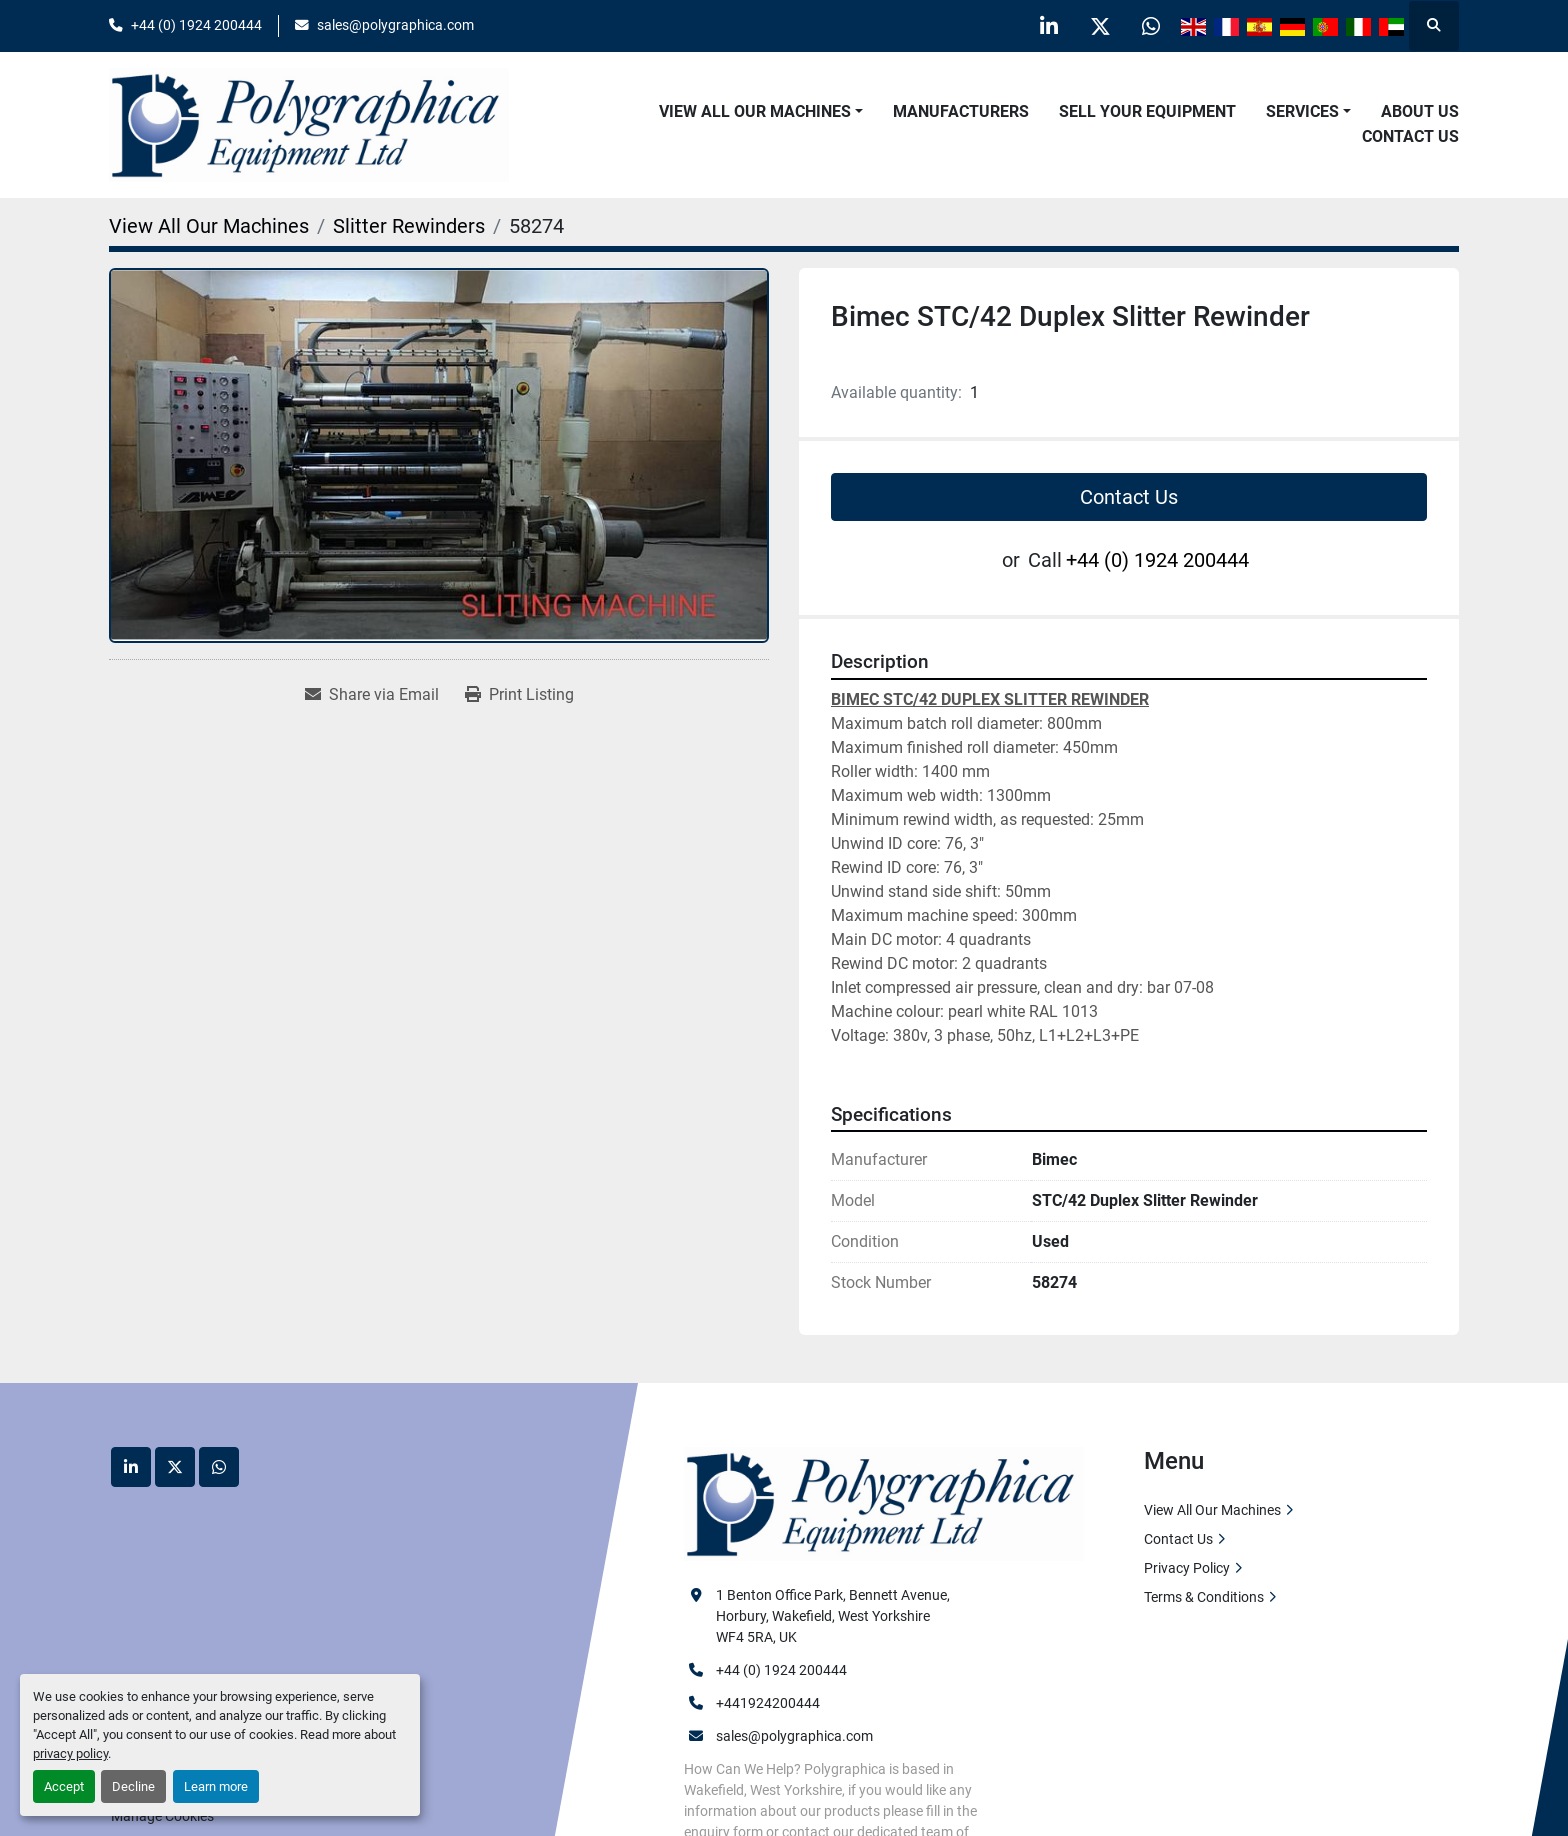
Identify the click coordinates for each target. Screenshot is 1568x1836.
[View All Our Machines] (209, 226)
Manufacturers (961, 111)
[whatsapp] (1151, 26)
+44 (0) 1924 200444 (196, 25)
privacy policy (70, 1753)
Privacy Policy (1187, 1568)
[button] (761, 112)
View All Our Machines (755, 111)
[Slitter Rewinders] (409, 226)
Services (1302, 111)
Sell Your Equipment (1147, 111)
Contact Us (1410, 136)
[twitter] (1100, 26)
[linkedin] (1049, 26)
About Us (1420, 111)
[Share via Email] (372, 695)
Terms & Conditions (1204, 1597)
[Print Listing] (519, 695)
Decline (133, 1786)
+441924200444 (768, 1703)
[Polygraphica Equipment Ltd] (884, 1503)
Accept (64, 1786)
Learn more (216, 1786)
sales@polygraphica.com (395, 25)
